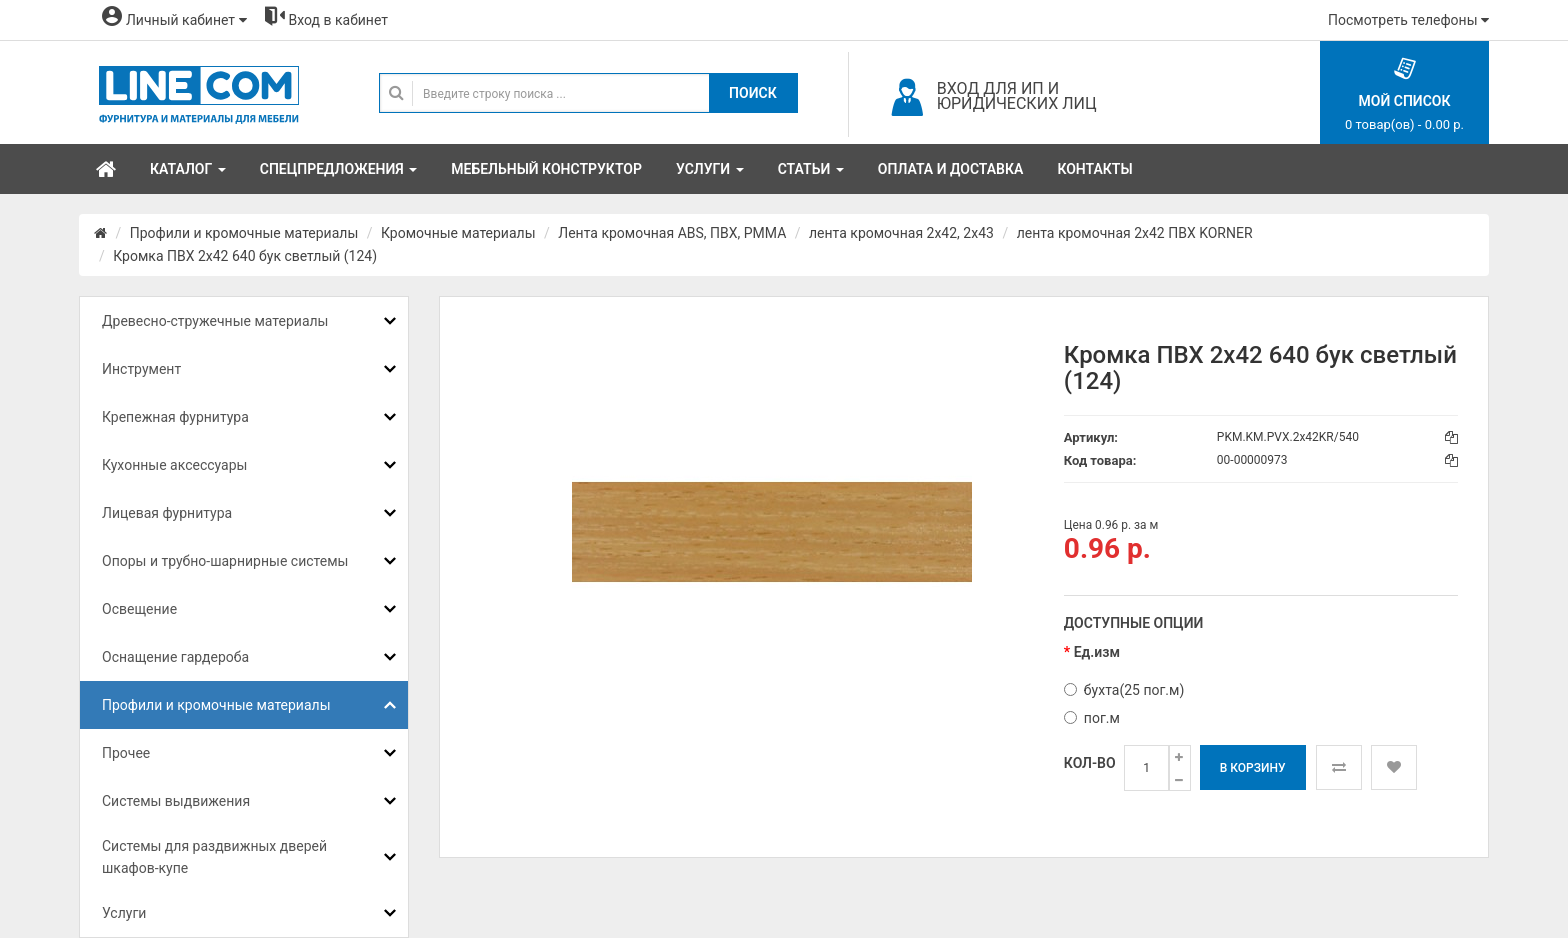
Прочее (126, 753)
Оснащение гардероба (175, 657)
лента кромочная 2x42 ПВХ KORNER (1135, 233)
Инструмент (141, 369)
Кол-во (1090, 763)
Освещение (139, 609)
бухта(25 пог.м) (1124, 690)
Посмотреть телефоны (1408, 20)
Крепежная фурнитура (175, 417)
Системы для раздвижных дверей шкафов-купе (214, 857)
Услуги (124, 913)
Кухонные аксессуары (174, 465)
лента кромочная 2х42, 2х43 (901, 233)
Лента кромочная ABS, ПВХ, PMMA (672, 233)
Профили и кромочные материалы (244, 233)
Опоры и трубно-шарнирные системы (225, 561)
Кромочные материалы (458, 233)
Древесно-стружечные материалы (215, 321)
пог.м (1092, 718)
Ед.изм (1097, 652)
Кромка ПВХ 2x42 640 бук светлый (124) (245, 256)
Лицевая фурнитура (167, 513)
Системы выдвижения (176, 801)
